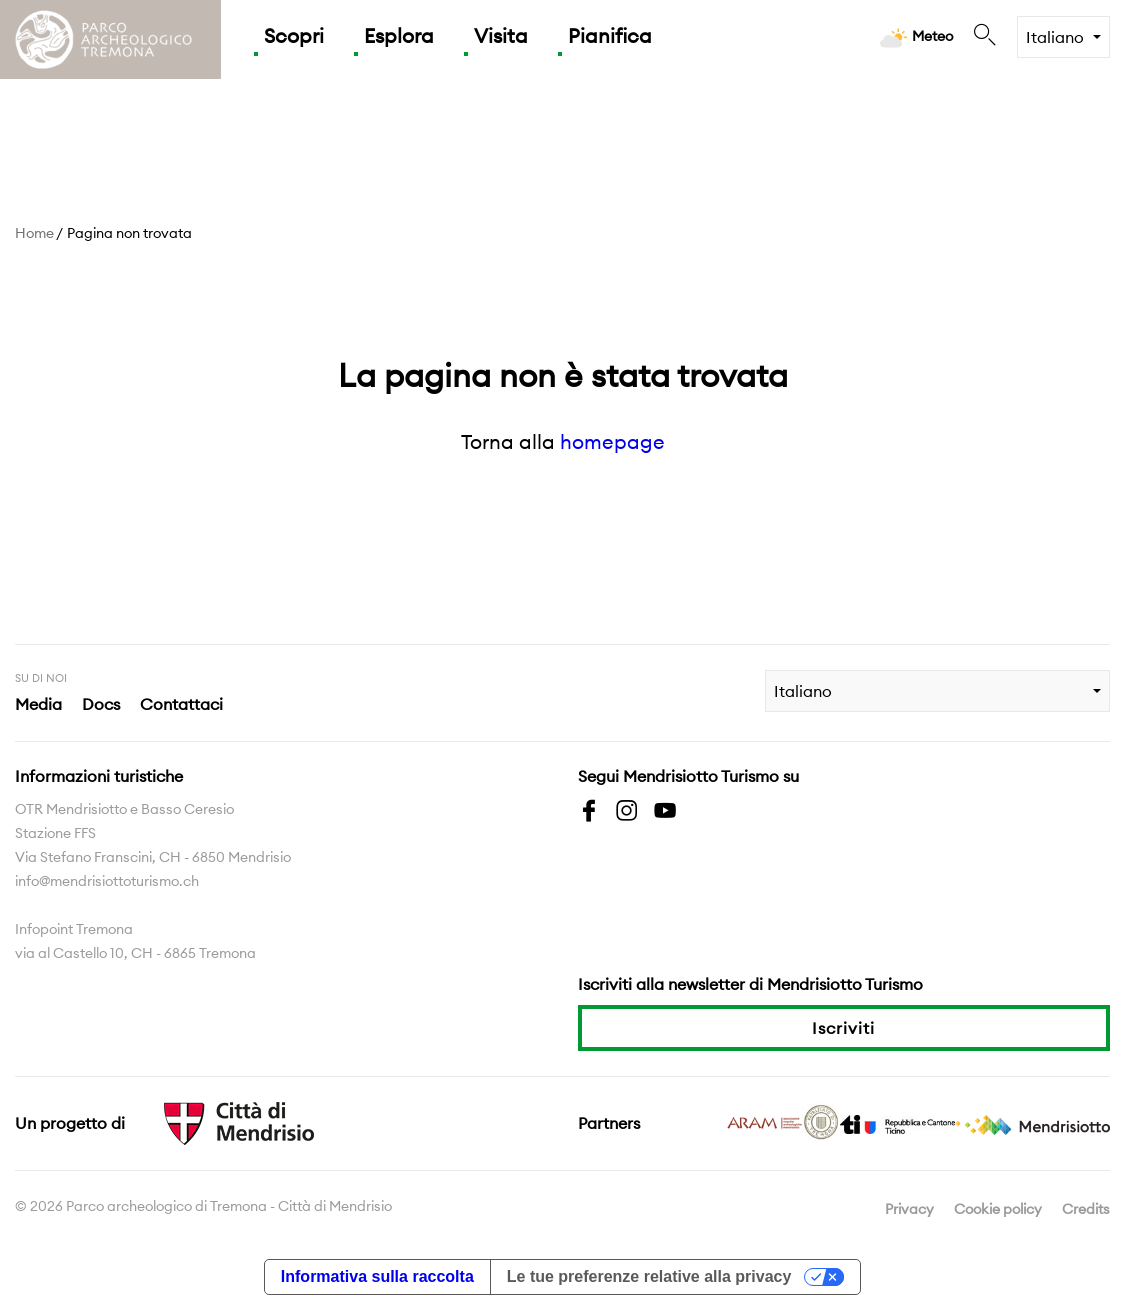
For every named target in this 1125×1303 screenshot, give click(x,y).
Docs (101, 704)
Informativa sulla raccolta (377, 1276)
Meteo (916, 37)
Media (38, 704)
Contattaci (181, 704)
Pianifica (610, 35)
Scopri (294, 35)
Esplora (399, 35)
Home (34, 233)
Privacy (909, 1209)
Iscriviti (843, 1028)
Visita (501, 35)
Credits (1086, 1209)
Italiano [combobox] (1055, 37)
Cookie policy (998, 1209)
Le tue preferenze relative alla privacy (649, 1276)
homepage (612, 441)
